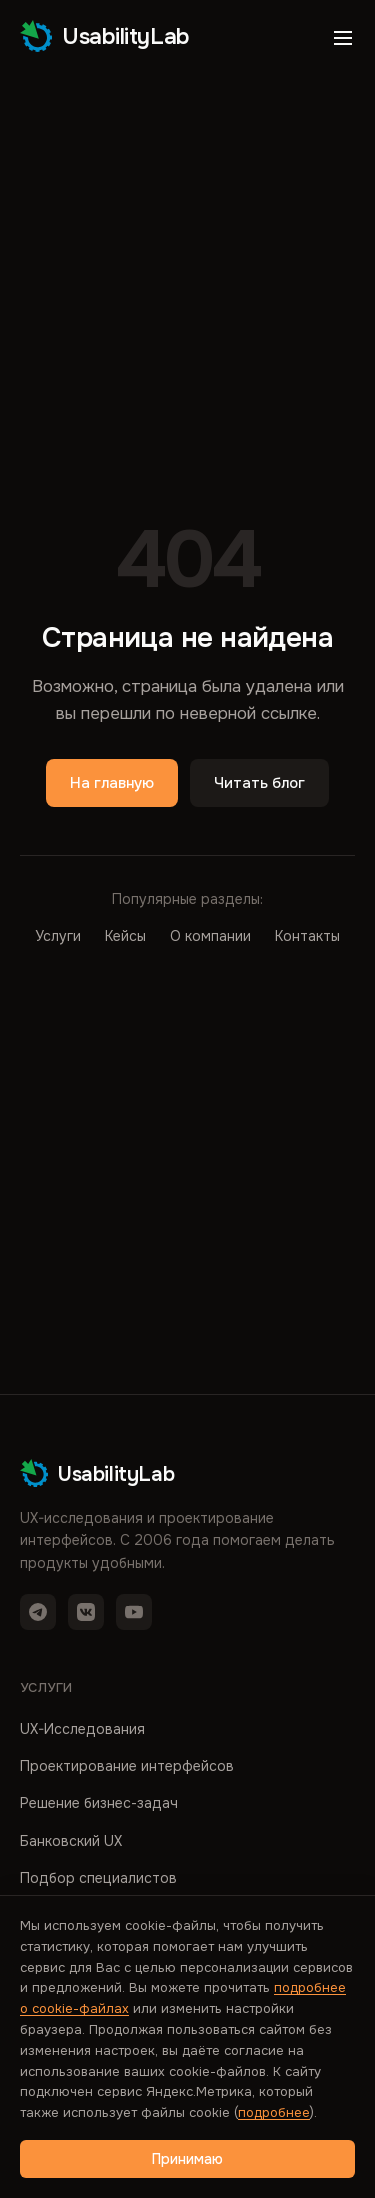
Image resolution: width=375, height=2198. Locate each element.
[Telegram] (38, 1612)
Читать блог (259, 783)
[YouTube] (134, 1612)
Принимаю (187, 2159)
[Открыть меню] (343, 38)
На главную (112, 783)
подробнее (274, 2112)
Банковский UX (71, 1841)
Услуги (58, 936)
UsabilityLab (105, 36)
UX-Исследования (82, 1729)
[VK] (86, 1612)
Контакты (307, 936)
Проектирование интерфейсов (127, 1766)
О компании (210, 936)
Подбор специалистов (98, 1878)
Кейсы (125, 936)
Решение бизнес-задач (99, 1803)
